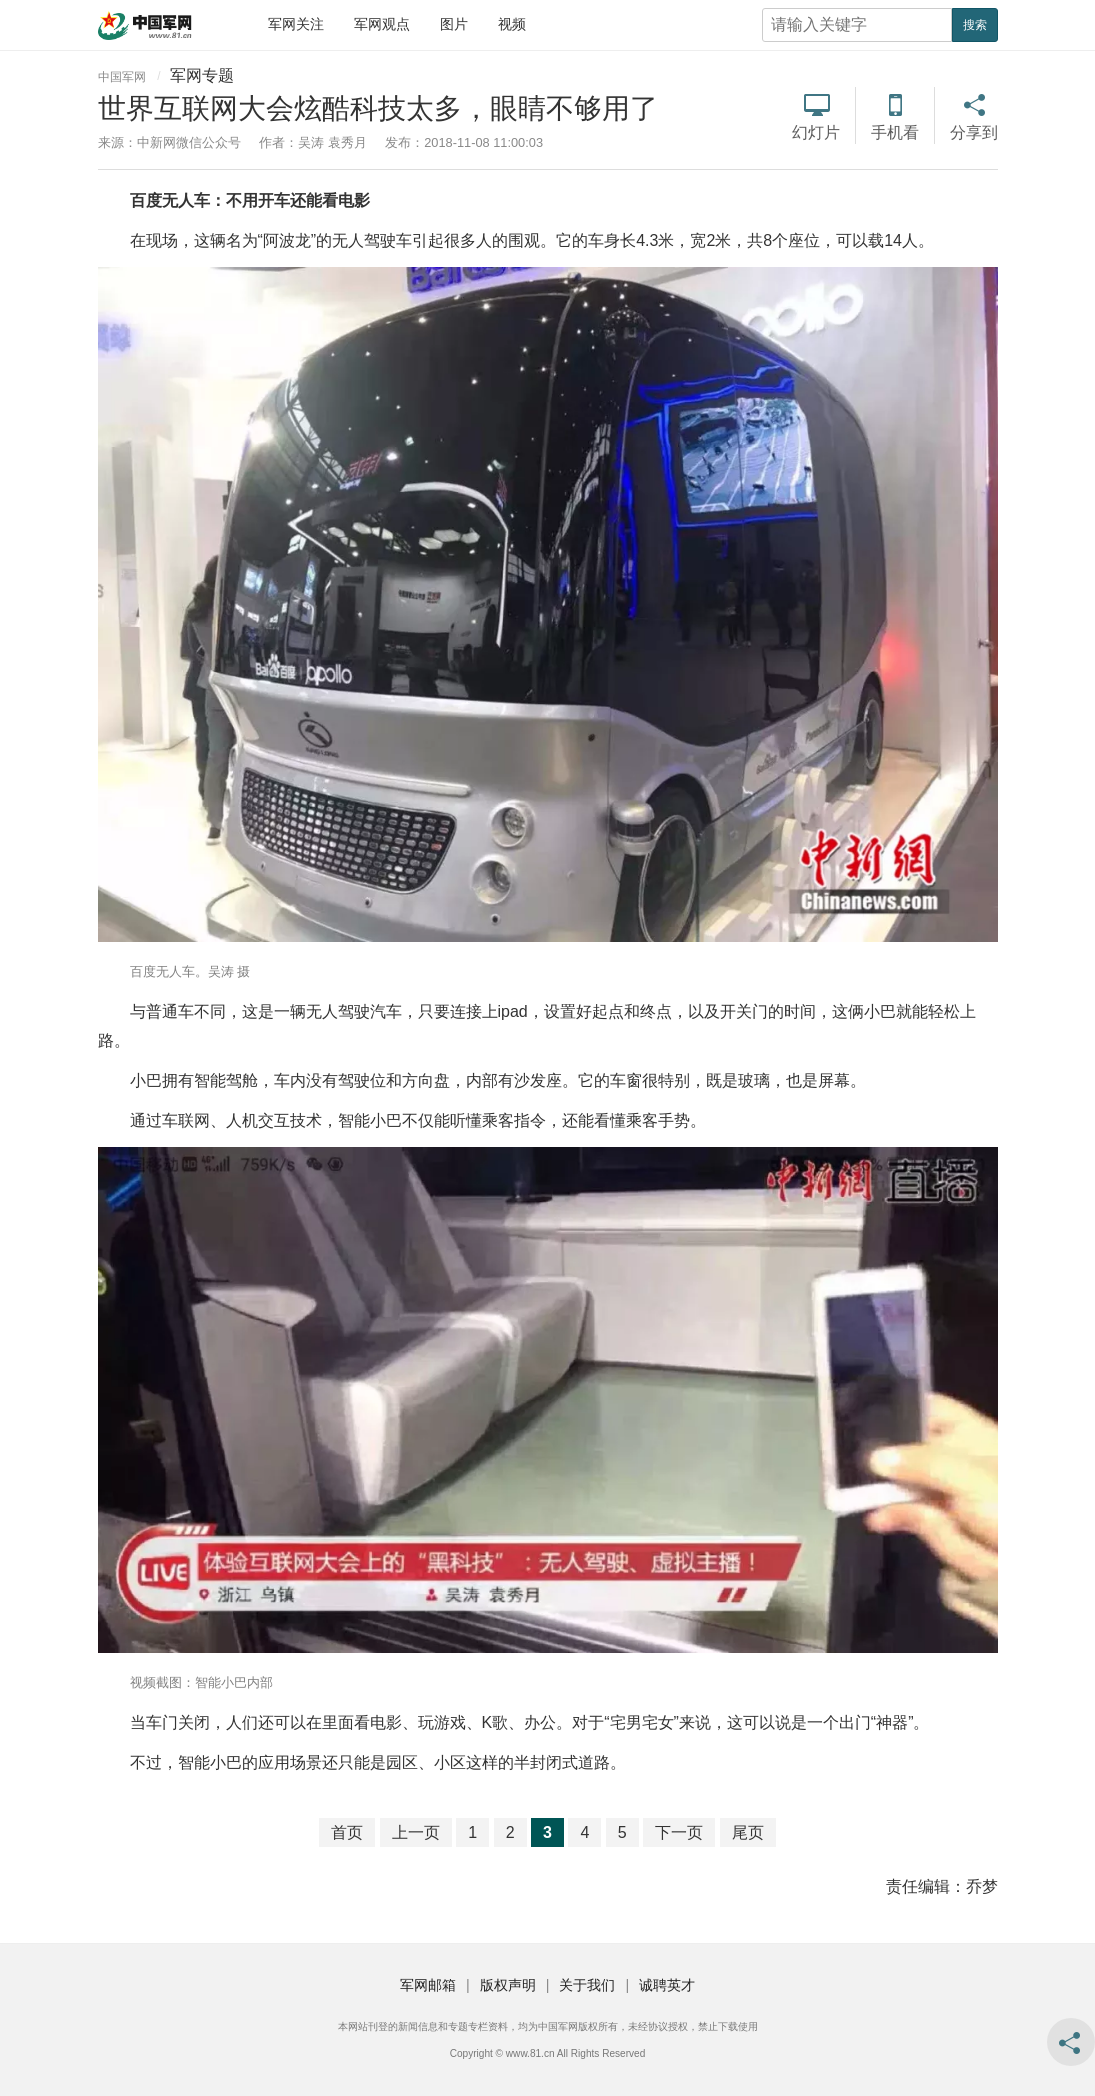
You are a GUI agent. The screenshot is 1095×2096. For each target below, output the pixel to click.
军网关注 (296, 24)
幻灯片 (816, 132)
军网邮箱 (428, 1985)
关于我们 (587, 1985)
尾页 (748, 1832)
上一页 (416, 1832)
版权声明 (508, 1985)
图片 (454, 24)
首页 (347, 1832)
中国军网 (122, 77)
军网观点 (382, 24)
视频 (512, 24)
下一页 (679, 1832)
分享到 (974, 132)
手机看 (895, 132)
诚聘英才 (667, 1985)
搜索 (975, 25)
